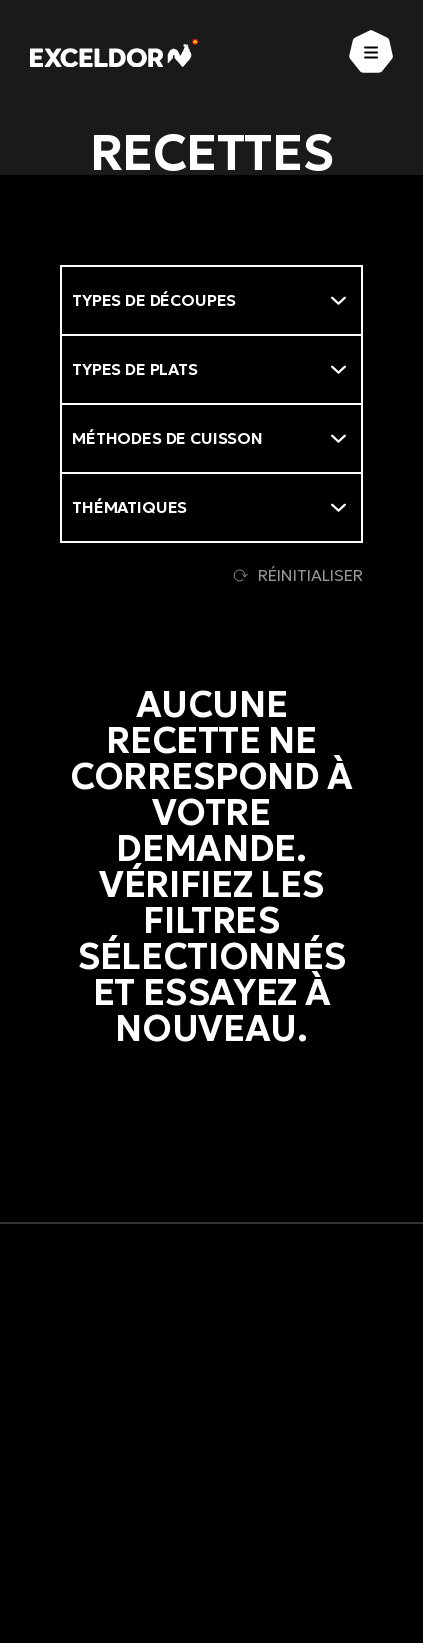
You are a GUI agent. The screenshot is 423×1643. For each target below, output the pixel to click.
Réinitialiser (298, 575)
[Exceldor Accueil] (114, 52)
